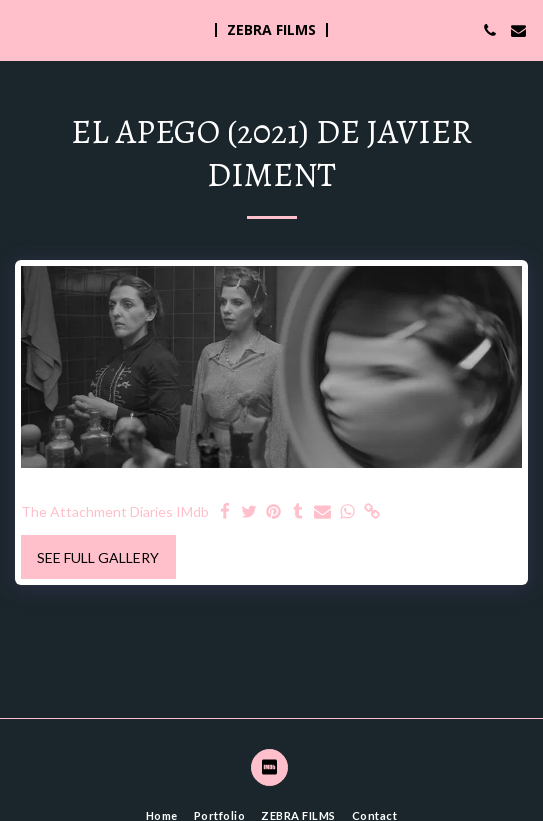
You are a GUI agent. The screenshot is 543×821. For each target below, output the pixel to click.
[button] (22, 30)
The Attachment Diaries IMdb (115, 511)
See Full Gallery (98, 557)
